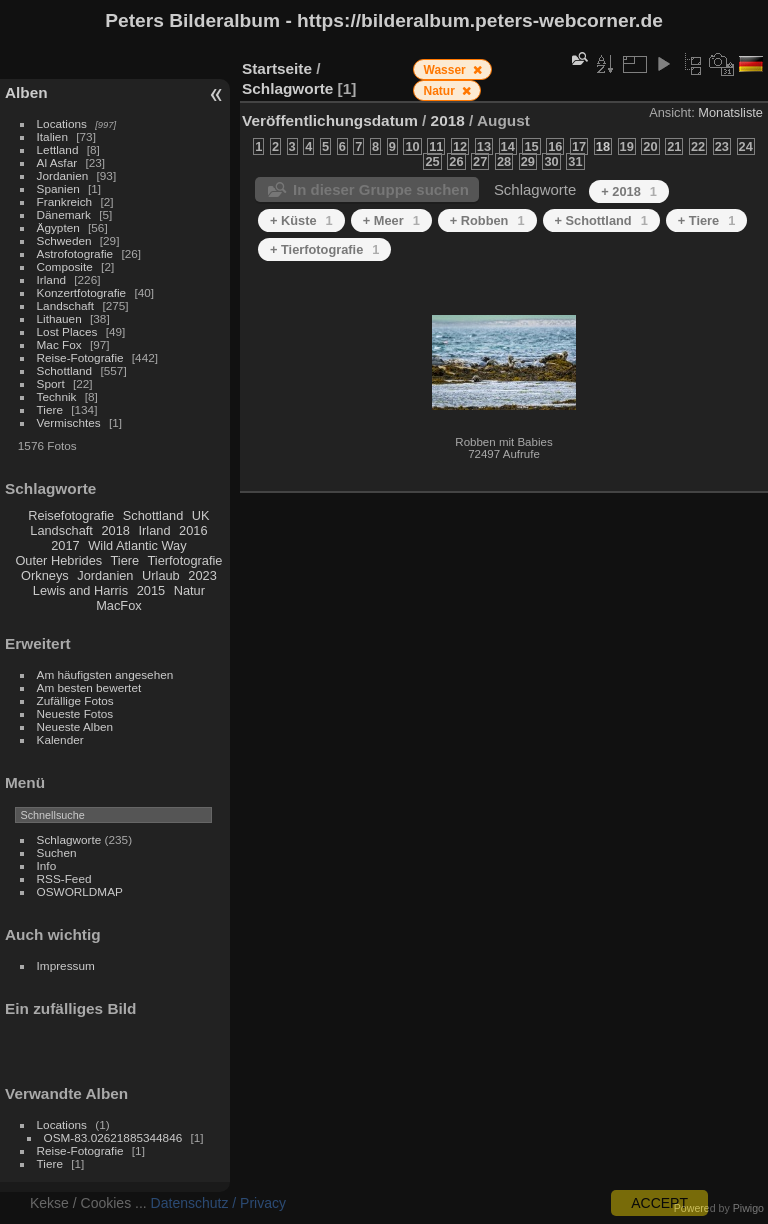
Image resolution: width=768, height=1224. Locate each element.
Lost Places (67, 331)
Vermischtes (69, 422)
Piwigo (748, 1208)
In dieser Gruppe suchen (381, 189)
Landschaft (66, 305)
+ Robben (487, 220)
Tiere (50, 409)
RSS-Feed (64, 878)
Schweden (64, 240)
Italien (52, 136)
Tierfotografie (185, 560)
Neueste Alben (75, 726)
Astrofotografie (75, 253)
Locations (62, 123)
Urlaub (161, 575)
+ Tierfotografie (324, 249)
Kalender (60, 739)
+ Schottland (601, 220)
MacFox (119, 605)
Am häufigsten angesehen (105, 674)
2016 (193, 530)
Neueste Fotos (75, 713)
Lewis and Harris (80, 590)
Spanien (58, 188)
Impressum (66, 965)
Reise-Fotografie (80, 357)
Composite (65, 266)
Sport (51, 383)
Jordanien (63, 175)
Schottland (65, 370)
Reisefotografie (71, 515)
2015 (151, 590)
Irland (51, 279)
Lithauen (59, 318)
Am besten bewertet (89, 687)
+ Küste (301, 220)
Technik (57, 396)
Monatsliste (730, 112)
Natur (189, 590)
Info (47, 865)
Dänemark (64, 214)
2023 (202, 575)
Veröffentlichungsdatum (330, 120)
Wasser (447, 70)
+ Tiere (707, 220)
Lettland (58, 149)
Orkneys (45, 575)
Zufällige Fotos (75, 700)
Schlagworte (69, 839)
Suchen (57, 852)
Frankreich (65, 201)
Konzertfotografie (82, 292)
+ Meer (391, 220)
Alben (26, 92)
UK (201, 515)
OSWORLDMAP (80, 891)
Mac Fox (59, 344)
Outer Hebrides (58, 560)
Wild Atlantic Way (137, 545)
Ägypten (58, 227)
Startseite (277, 68)
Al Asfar (57, 162)
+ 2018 (629, 191)
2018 (115, 530)
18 (603, 146)
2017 (65, 545)
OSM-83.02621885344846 (113, 1137)
